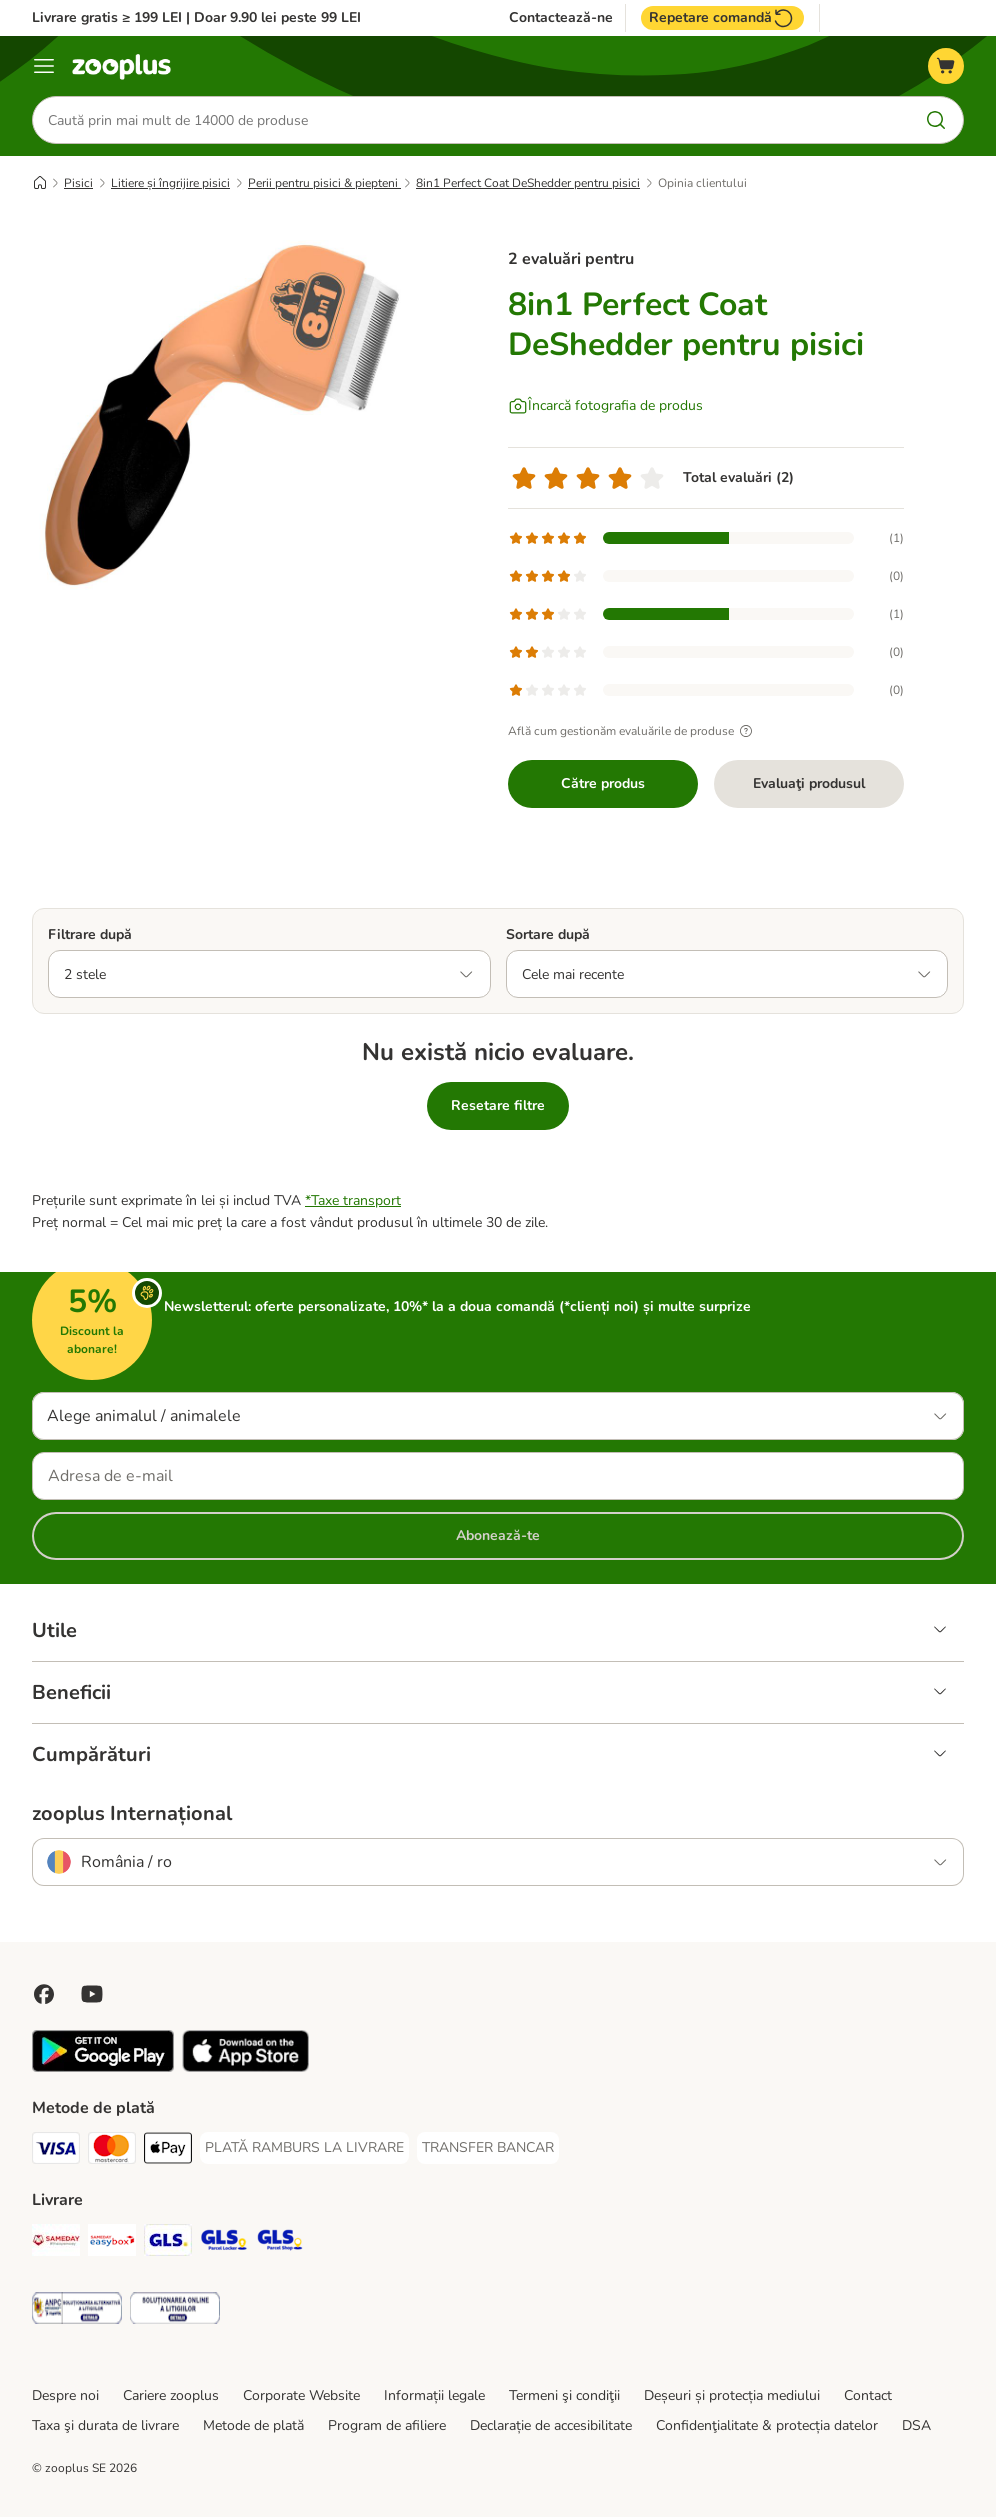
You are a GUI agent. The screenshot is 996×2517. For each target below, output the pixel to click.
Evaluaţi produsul (809, 783)
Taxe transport (356, 1200)
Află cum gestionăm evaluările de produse (633, 731)
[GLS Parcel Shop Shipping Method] (280, 2243)
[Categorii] (44, 66)
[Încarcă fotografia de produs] (605, 406)
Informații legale (434, 2395)
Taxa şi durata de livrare (105, 2425)
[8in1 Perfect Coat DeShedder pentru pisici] (222, 415)
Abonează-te (498, 1535)
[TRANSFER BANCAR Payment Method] (488, 2148)
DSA (916, 2425)
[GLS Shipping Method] (168, 2243)
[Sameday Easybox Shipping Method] (112, 2243)
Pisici (78, 183)
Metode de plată (253, 2425)
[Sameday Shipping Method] (56, 2243)
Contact (868, 2395)
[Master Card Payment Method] (112, 2151)
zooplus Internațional (132, 1814)
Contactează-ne (561, 18)
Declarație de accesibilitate (551, 2425)
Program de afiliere (387, 2425)
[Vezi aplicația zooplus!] (103, 2067)
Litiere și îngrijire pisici (170, 183)
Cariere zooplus (171, 2395)
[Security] (77, 2311)
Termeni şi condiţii (564, 2395)
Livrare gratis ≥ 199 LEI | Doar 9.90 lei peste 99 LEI (196, 17)
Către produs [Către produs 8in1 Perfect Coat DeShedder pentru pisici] (603, 783)
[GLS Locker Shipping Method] (224, 2243)
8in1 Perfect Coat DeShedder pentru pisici (528, 183)
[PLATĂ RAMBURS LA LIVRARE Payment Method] (304, 2148)
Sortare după (548, 934)
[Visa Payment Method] (56, 2151)
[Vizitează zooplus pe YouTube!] (92, 1994)
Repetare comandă (722, 18)
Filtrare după (90, 934)
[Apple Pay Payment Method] (168, 2151)
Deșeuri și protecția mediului (732, 2395)
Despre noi (65, 2395)
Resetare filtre (498, 1105)
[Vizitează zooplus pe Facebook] (44, 1994)
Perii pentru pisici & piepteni (324, 183)
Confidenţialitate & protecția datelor (767, 2425)
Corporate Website (301, 2395)
